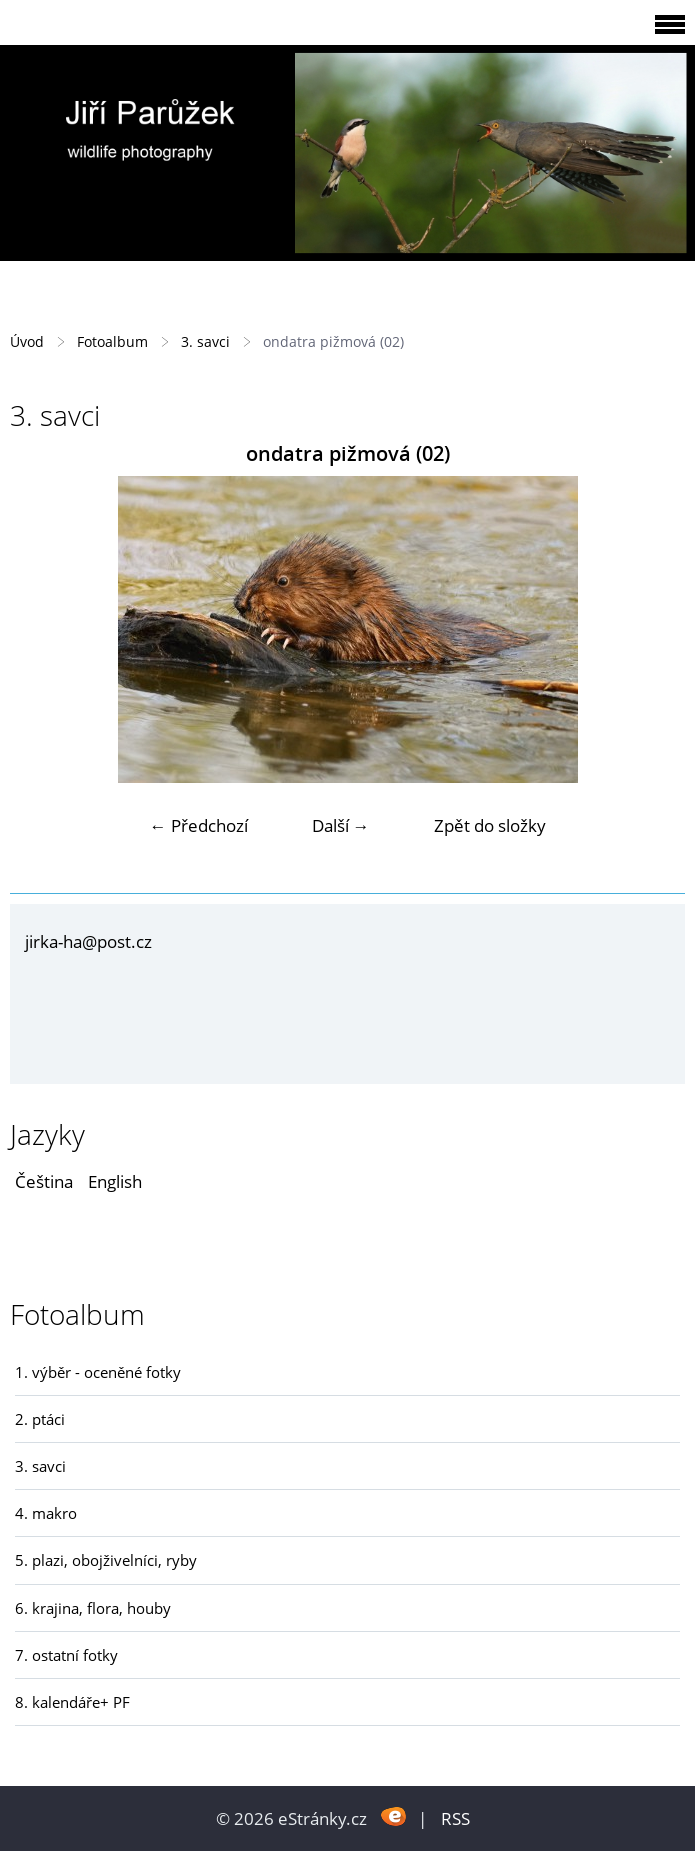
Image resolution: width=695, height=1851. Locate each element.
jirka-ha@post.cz (88, 941)
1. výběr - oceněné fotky (98, 1372)
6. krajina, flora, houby (93, 1608)
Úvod (27, 341)
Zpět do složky (490, 825)
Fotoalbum (112, 341)
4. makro (46, 1513)
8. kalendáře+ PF (72, 1702)
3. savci (205, 341)
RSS (455, 1818)
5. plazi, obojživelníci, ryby (106, 1560)
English (115, 1181)
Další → (341, 825)
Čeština (44, 1181)
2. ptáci (40, 1419)
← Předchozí (199, 825)
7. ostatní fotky (66, 1655)
